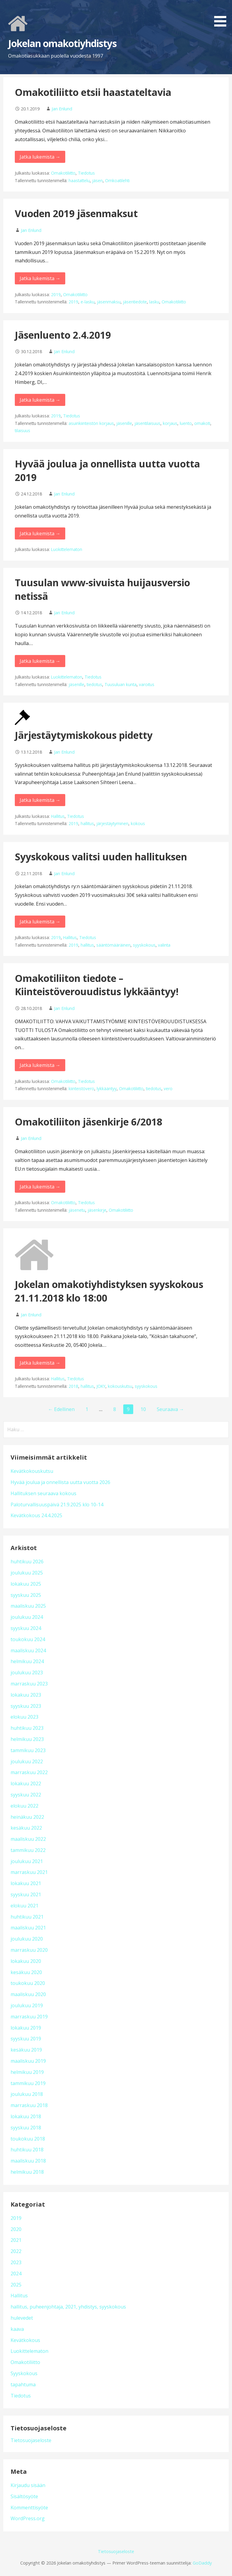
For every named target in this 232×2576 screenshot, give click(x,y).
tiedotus (94, 684)
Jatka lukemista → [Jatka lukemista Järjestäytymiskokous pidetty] (40, 800)
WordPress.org (28, 2518)
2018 (73, 1386)
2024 (16, 2273)
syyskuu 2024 (26, 1628)
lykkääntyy (107, 1088)
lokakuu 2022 (26, 1783)
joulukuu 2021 (27, 1861)
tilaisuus (22, 430)
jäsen (97, 180)
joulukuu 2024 (27, 1617)
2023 (16, 2262)
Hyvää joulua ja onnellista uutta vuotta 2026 (60, 1482)
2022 (16, 2251)
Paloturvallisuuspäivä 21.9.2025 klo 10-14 (57, 1504)
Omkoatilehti (117, 180)
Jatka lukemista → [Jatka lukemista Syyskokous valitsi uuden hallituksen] (40, 921)
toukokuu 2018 (28, 2138)
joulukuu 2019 (27, 2005)
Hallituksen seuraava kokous (43, 1493)
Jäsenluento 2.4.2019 (63, 334)
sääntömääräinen (113, 945)
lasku (154, 302)
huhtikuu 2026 (27, 1561)
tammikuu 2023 (28, 1750)
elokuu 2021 (24, 1905)
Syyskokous (24, 2373)
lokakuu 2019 (26, 2027)
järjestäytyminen (112, 823)
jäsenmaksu (109, 302)
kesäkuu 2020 (26, 1972)
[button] (222, 14)
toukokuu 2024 (28, 1639)
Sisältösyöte (24, 2496)
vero (168, 1088)
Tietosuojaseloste (31, 2440)
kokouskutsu (120, 1386)
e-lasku (88, 302)
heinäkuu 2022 (27, 1817)
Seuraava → (170, 1409)
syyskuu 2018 (26, 2127)
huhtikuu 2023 (27, 1728)
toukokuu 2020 (28, 1983)
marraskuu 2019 (29, 2016)
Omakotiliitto (63, 173)
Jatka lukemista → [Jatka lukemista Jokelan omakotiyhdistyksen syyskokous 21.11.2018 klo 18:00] (40, 1362)
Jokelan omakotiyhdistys (62, 43)
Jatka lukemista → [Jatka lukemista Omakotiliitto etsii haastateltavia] (40, 156)
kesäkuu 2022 (26, 1827)
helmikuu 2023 (27, 1739)
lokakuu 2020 (26, 1961)
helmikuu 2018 (27, 2172)
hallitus (87, 823)
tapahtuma (23, 2384)
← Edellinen (61, 1409)
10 (143, 1409)
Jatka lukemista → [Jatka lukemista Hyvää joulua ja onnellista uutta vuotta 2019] (40, 533)
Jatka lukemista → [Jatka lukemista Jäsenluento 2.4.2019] (40, 400)
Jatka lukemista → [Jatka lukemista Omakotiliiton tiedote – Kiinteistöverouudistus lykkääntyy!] (40, 1065)
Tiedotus (86, 173)
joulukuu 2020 (27, 1938)
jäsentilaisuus (147, 423)
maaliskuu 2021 (28, 1927)
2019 (56, 294)
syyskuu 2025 (26, 1595)
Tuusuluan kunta (121, 684)
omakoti (202, 423)
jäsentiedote (135, 302)
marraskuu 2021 (29, 1872)
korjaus (170, 423)
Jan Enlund (62, 109)
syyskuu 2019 (26, 2038)
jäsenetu (77, 1210)
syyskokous (144, 945)
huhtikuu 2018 (27, 2149)
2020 (16, 2229)
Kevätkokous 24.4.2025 (36, 1515)
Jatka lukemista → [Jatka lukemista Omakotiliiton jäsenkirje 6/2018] (40, 1186)
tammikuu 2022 (28, 1850)
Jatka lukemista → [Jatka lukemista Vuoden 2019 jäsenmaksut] (40, 278)
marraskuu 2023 (29, 1683)
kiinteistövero (81, 1088)
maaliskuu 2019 (28, 2061)
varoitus (146, 684)
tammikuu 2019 (28, 2083)
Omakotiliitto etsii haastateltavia (93, 92)
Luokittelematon (66, 549)
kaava (17, 2329)
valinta (164, 945)
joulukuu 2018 (27, 2094)
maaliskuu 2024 (28, 1650)
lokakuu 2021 (26, 1883)
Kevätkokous (25, 2340)
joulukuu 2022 (27, 1761)
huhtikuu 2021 (27, 1916)
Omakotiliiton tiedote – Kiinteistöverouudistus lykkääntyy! (97, 985)
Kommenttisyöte (29, 2507)
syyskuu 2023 (26, 1706)
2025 (16, 2284)
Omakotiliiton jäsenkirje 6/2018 (88, 1121)
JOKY (100, 1386)
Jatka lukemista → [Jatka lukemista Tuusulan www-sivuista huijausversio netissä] (40, 661)
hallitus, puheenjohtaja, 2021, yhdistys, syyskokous (68, 2306)
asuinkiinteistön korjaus (91, 423)
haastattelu (79, 180)
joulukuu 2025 (27, 1572)
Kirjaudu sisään (28, 2485)
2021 (16, 2240)
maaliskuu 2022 (28, 1839)
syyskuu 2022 (26, 1794)
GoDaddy (202, 2563)
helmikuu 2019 (27, 2072)
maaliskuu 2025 (28, 1606)
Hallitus (58, 816)
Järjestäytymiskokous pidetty (84, 735)
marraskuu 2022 (29, 1772)
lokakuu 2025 (26, 1584)
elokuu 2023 (24, 1717)
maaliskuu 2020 (28, 1994)
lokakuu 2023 (26, 1694)
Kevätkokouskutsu (32, 1471)
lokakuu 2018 (26, 2116)
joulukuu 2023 (27, 1672)
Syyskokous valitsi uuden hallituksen (101, 856)
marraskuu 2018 (29, 2105)
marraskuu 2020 (29, 1950)
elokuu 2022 (24, 1805)
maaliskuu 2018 (28, 2160)
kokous (138, 823)
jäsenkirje (97, 1210)
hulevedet (22, 2318)
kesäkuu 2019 (26, 2049)
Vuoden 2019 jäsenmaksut (76, 213)
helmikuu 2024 (27, 1661)
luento (186, 423)
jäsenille (124, 423)
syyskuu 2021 (26, 1894)
